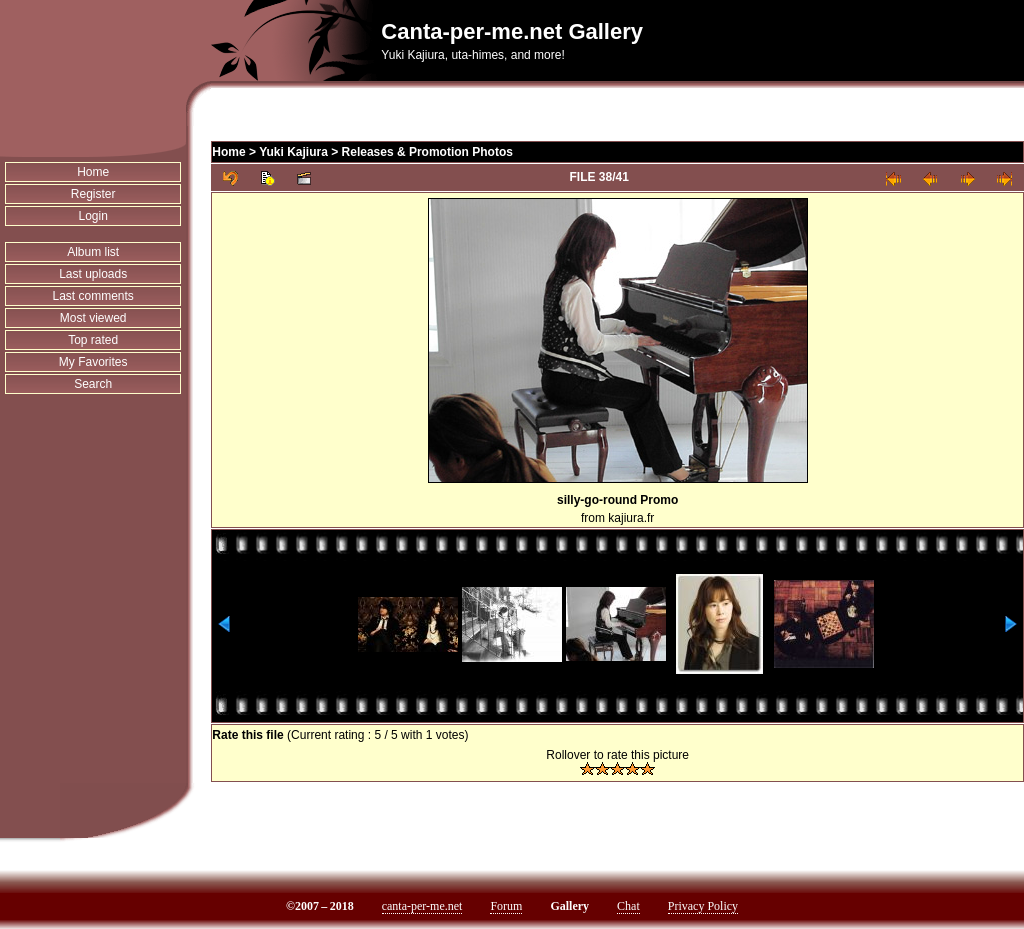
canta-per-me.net (422, 906)
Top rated (93, 340)
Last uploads (93, 274)
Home (93, 172)
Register (93, 194)
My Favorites (93, 362)
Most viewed (93, 318)
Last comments (92, 296)
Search (93, 384)
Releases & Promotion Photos (427, 152)
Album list (93, 252)
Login (92, 216)
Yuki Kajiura (293, 152)
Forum (506, 906)
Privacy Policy (703, 906)
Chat (628, 906)
